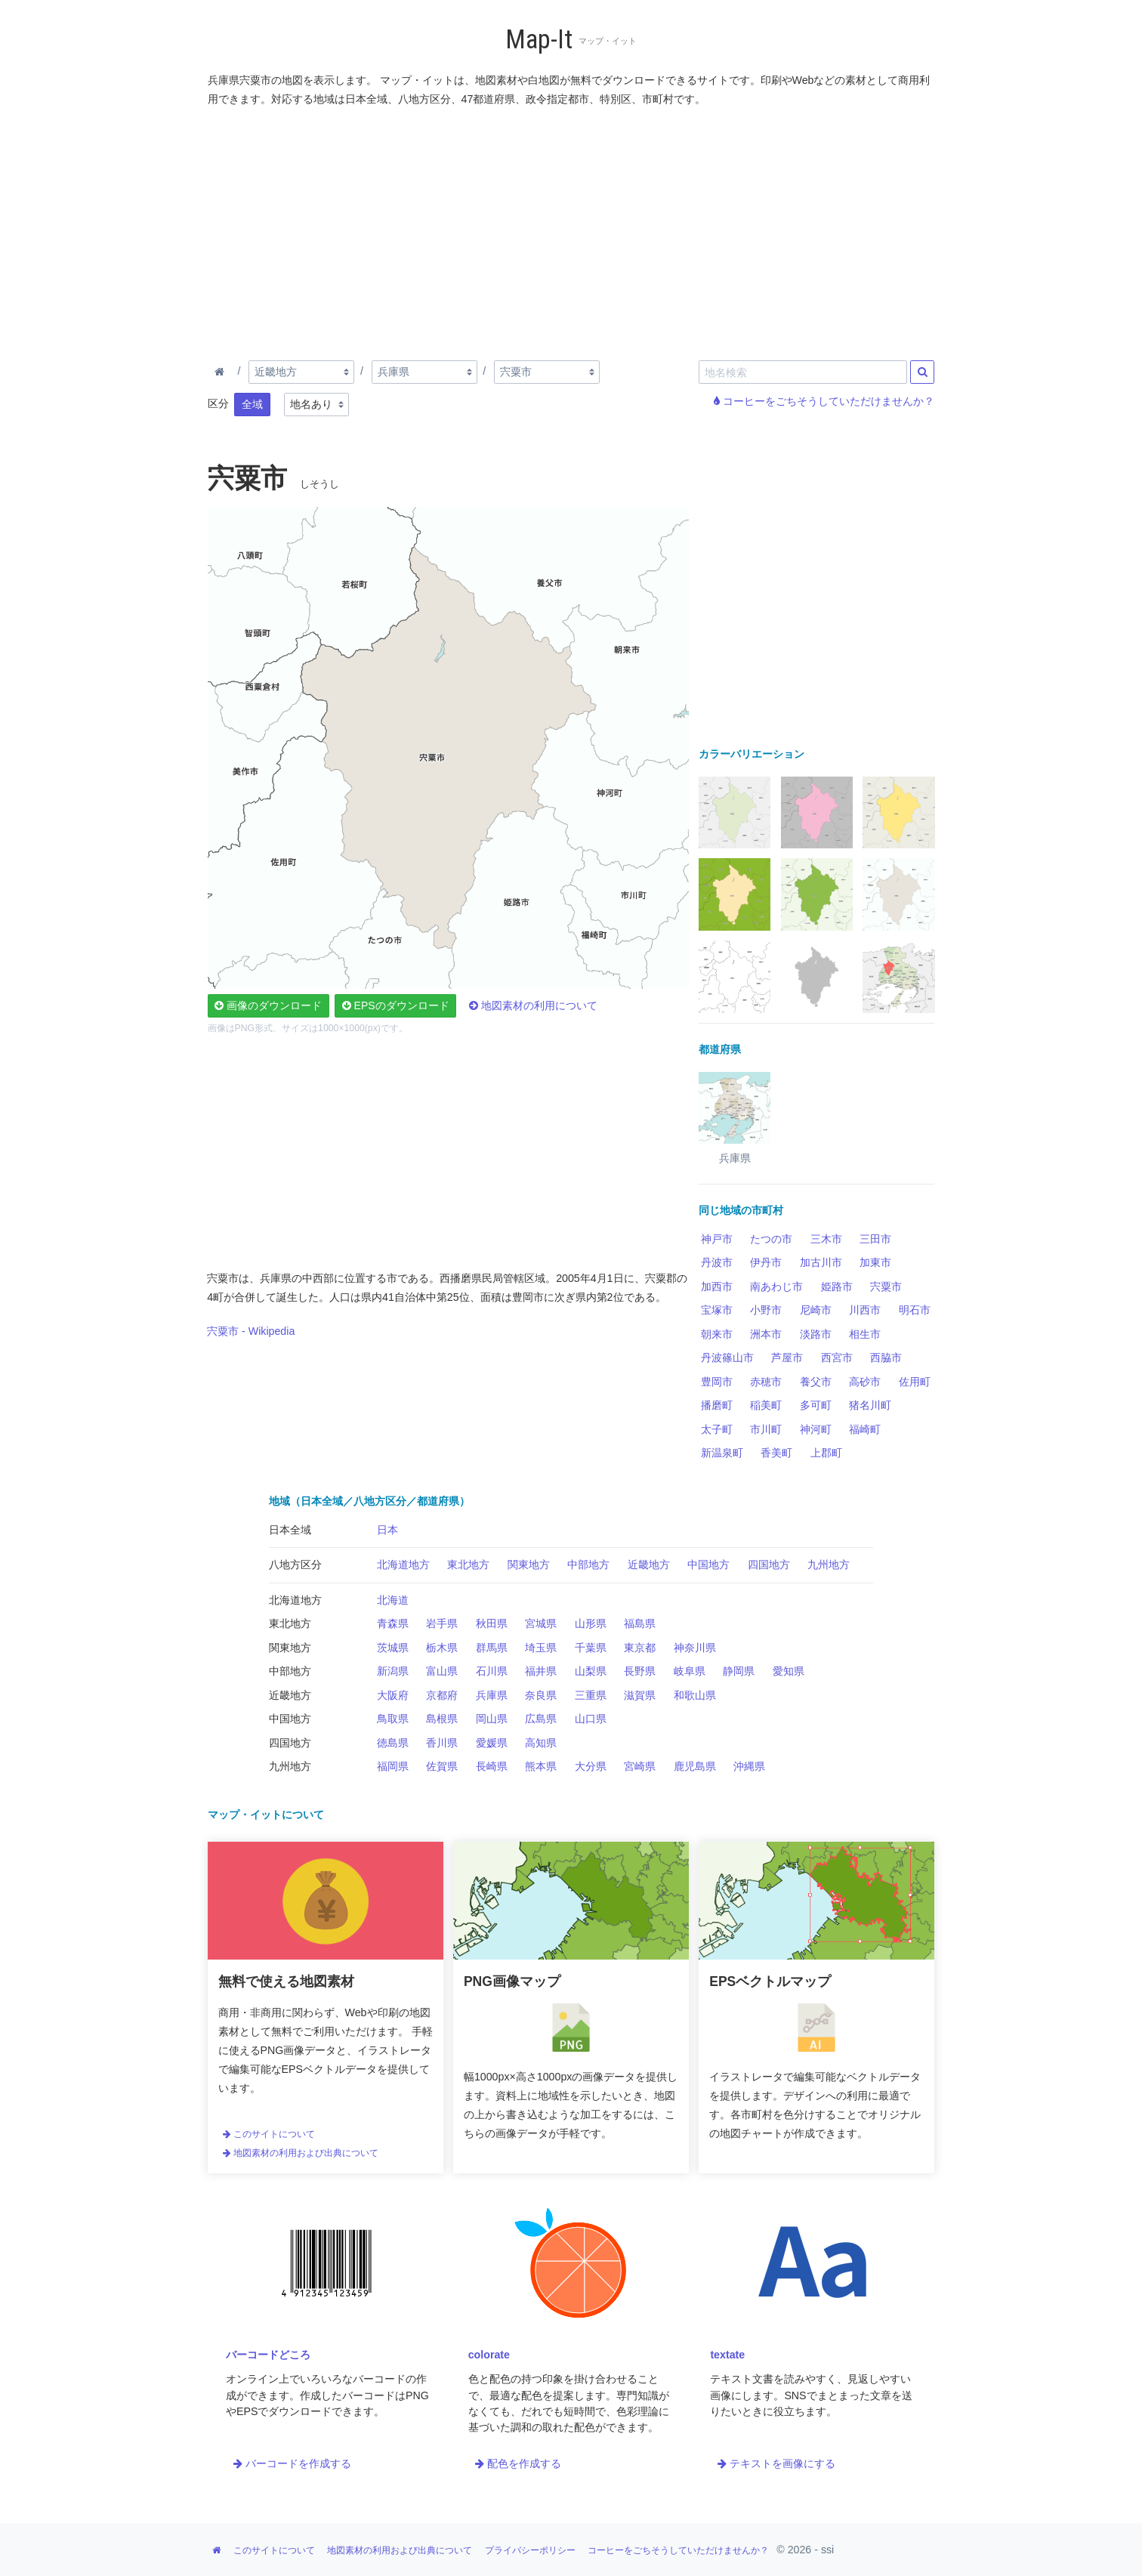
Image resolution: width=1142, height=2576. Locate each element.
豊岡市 (717, 1382)
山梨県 (590, 1671)
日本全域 (290, 1530)
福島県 (640, 1623)
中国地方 (708, 1564)
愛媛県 (492, 1743)
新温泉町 (722, 1453)
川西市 (865, 1310)
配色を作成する (518, 2463)
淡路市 (816, 1334)
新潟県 (393, 1671)
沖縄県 (749, 1766)
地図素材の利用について (533, 1005)
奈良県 (541, 1695)
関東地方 (529, 1564)
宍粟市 (886, 1286)
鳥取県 (393, 1719)
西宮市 (837, 1357)
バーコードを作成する (292, 2463)
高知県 (541, 1743)
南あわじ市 (776, 1286)
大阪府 (393, 1695)
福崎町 (865, 1429)
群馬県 (492, 1648)
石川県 (492, 1671)
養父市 (816, 1382)
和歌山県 (695, 1695)
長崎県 (492, 1766)
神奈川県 (695, 1648)
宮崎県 (640, 1766)
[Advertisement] (571, 230)
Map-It (539, 39)
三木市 (826, 1239)
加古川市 (821, 1262)
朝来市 (717, 1334)
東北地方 (468, 1564)
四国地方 (769, 1564)
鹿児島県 (695, 1766)
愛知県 (788, 1671)
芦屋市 (787, 1357)
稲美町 (766, 1405)
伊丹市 (766, 1262)
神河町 (816, 1429)
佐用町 (915, 1382)
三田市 (875, 1239)
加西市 (717, 1286)
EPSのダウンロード (395, 1005)
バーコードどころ (268, 2355)
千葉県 (590, 1648)
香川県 (442, 1743)
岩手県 (442, 1623)
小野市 (766, 1310)
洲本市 (766, 1334)
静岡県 (739, 1671)
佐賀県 (442, 1766)
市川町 (766, 1429)
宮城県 (541, 1623)
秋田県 (492, 1623)
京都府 (442, 1695)
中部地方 (588, 1564)
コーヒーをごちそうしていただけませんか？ (824, 401)
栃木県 (442, 1648)
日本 (387, 1530)
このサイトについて (269, 2134)
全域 (252, 404)
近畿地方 (649, 1564)
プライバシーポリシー (530, 2550)
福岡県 (393, 1766)
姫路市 (837, 1286)
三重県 (590, 1695)
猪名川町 (870, 1405)
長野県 (640, 1671)
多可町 (816, 1405)
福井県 (541, 1671)
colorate (489, 2355)
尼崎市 (816, 1310)
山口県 (590, 1719)
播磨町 (717, 1405)
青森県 (393, 1623)
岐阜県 (689, 1671)
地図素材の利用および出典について (300, 2153)
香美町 (776, 1453)
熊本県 (541, 1766)
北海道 (393, 1600)
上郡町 (826, 1453)
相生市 (865, 1334)
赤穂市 (766, 1382)
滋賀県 (640, 1695)
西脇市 (886, 1357)
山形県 (590, 1623)
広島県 (541, 1719)
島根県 (442, 1719)
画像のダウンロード (268, 1005)
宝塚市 (717, 1310)
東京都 (640, 1648)
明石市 (915, 1310)
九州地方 (828, 1564)
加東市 (875, 1262)
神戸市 (717, 1239)
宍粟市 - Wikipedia (251, 1331)
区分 (218, 403)
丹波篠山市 (727, 1357)
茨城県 (393, 1648)
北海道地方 (403, 1564)
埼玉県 (541, 1648)
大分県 (590, 1766)
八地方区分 (295, 1564)
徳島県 (393, 1743)
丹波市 (717, 1262)
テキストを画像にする (776, 2463)
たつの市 (771, 1239)
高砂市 (865, 1382)
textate (727, 2355)
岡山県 (492, 1719)
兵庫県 (492, 1695)
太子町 (717, 1429)
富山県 (442, 1671)
